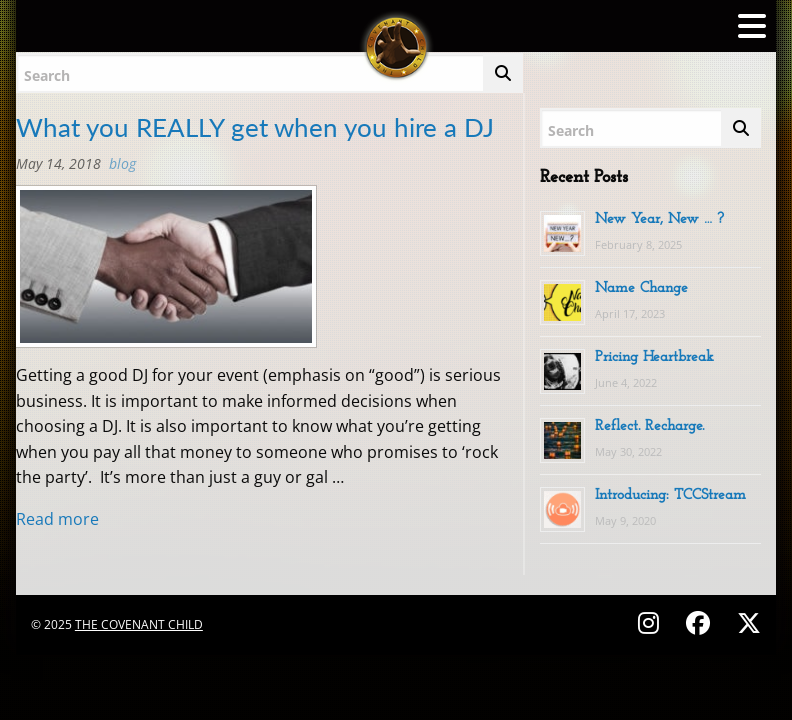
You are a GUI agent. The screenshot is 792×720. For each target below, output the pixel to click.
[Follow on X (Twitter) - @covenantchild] (745, 622)
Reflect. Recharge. (649, 426)
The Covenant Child (139, 624)
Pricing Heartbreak (654, 357)
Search (47, 75)
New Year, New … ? (659, 219)
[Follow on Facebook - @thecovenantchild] (701, 622)
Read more (57, 519)
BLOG (122, 163)
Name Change (641, 288)
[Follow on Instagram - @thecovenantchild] (651, 622)
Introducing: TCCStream (670, 495)
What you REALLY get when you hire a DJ (255, 127)
